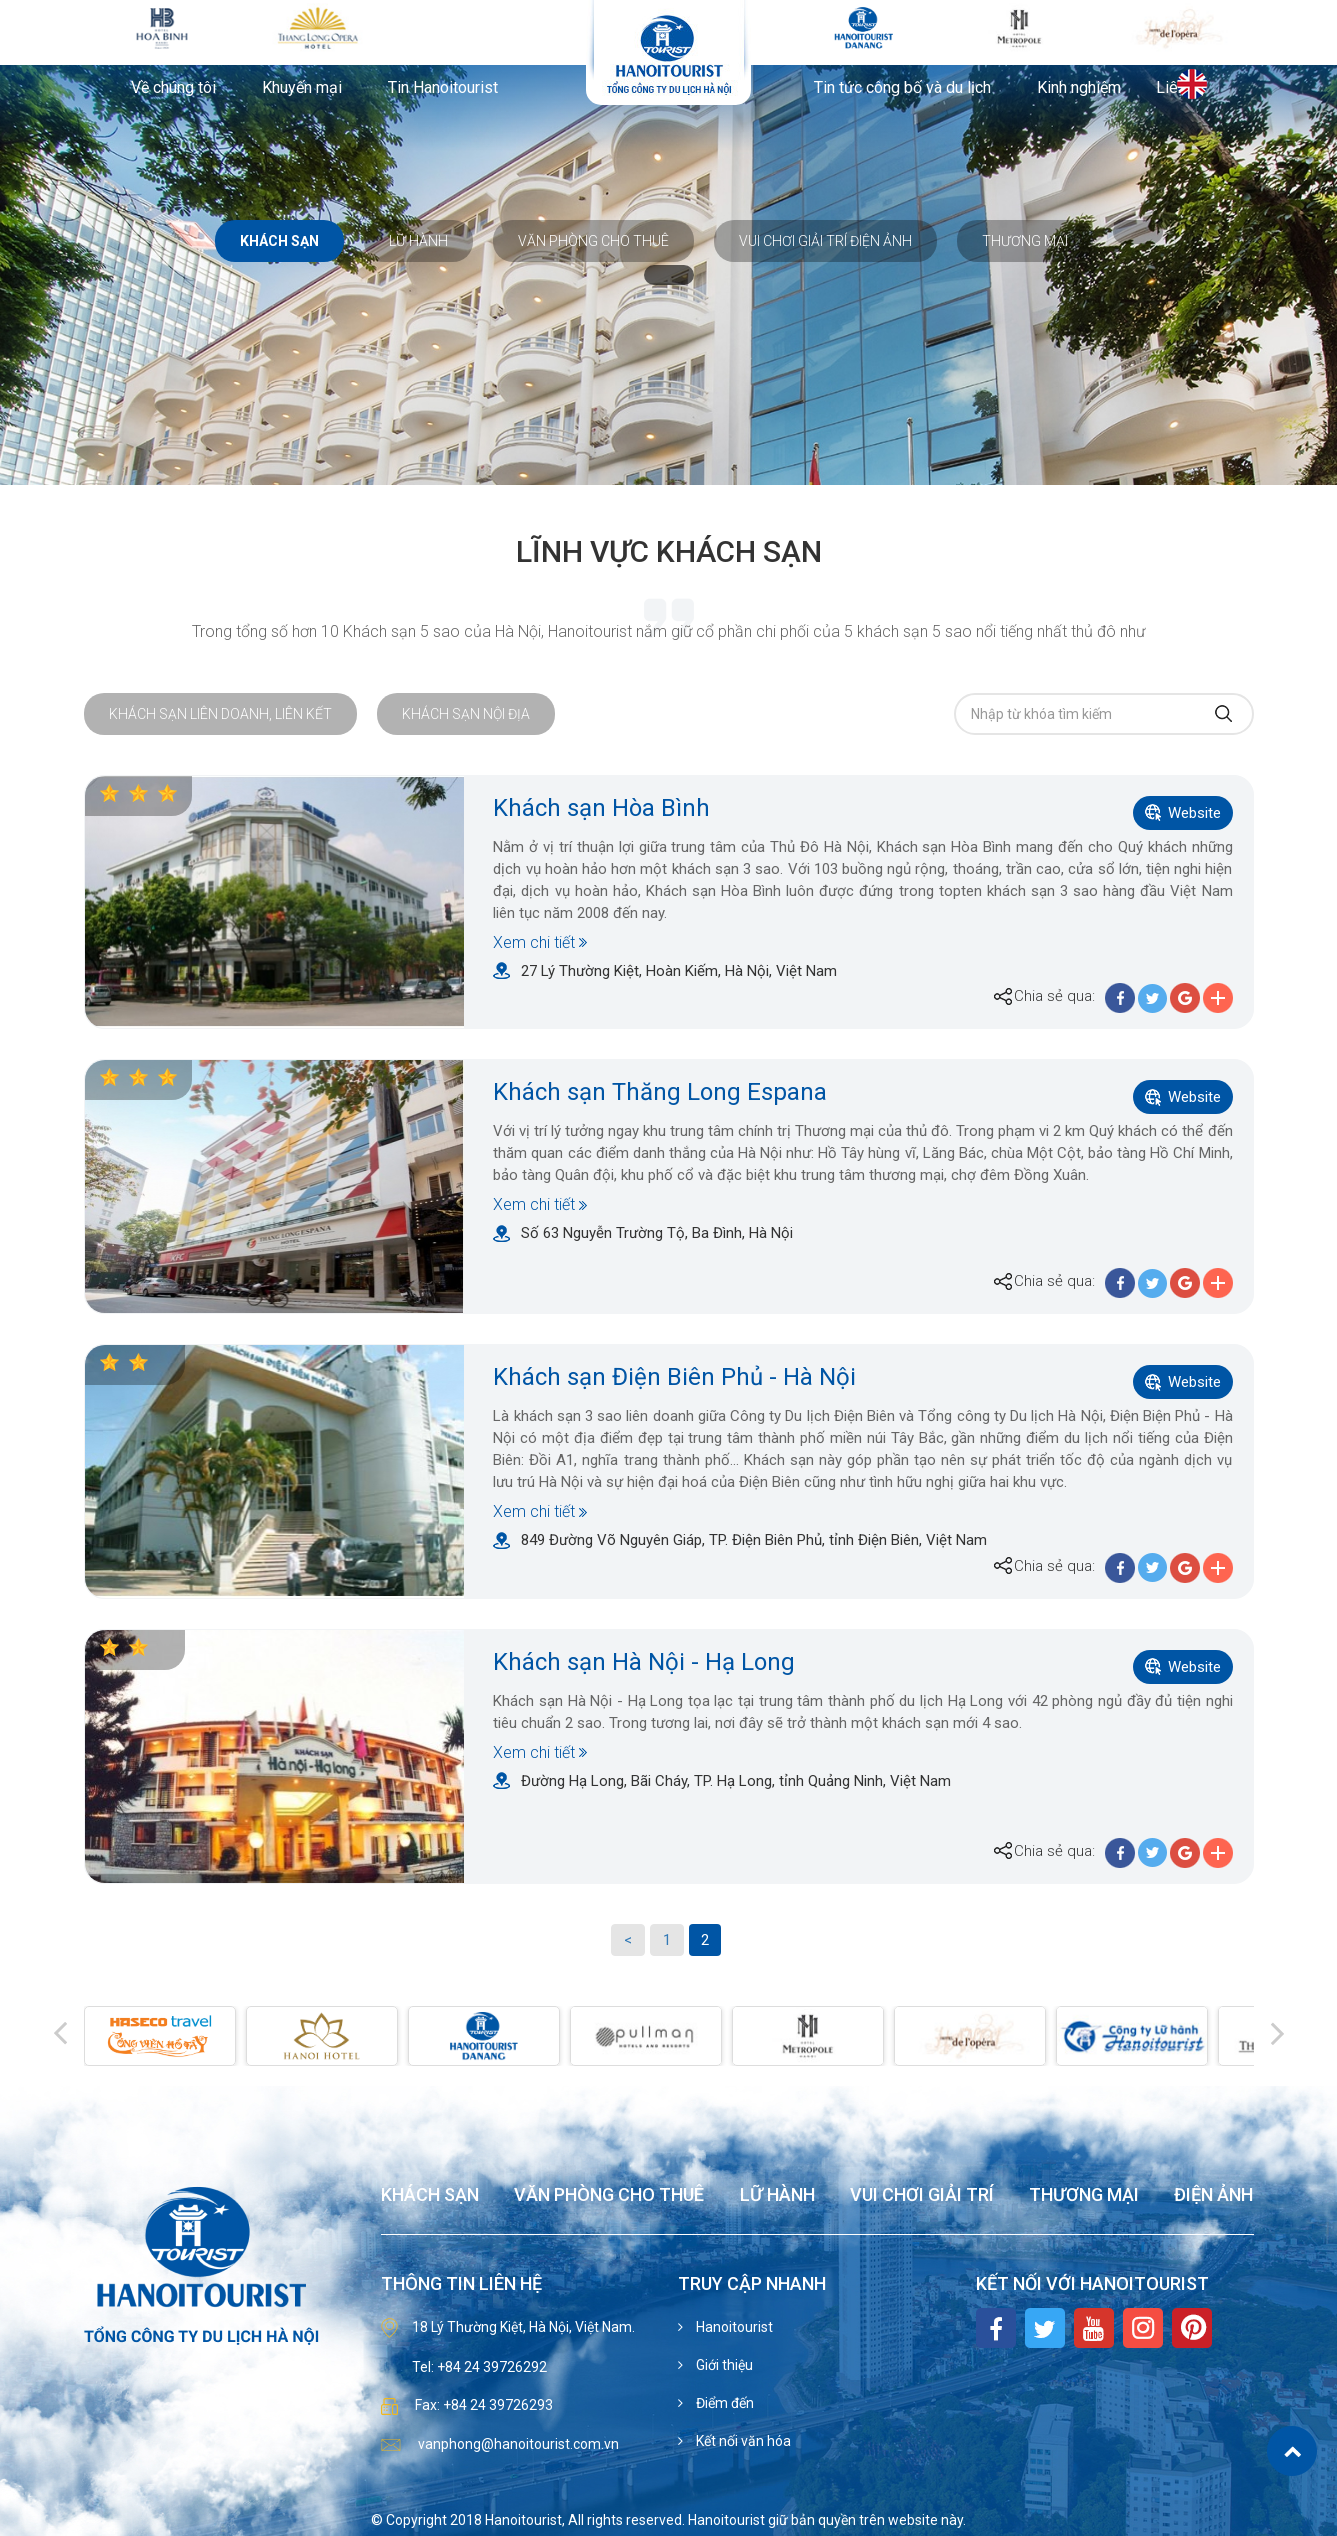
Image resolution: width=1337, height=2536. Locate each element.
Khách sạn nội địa (466, 714)
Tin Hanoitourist (443, 88)
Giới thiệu (723, 2365)
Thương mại (1025, 241)
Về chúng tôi (173, 88)
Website (1194, 813)
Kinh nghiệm (1079, 88)
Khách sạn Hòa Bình (601, 808)
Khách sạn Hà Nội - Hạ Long (644, 1662)
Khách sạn (279, 241)
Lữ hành (418, 241)
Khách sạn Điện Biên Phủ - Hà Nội (674, 1377)
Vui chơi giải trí (922, 2195)
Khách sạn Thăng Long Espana (660, 1092)
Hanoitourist (733, 2327)
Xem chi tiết (534, 943)
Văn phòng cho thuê (593, 241)
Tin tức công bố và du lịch (902, 88)
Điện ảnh (1213, 2195)
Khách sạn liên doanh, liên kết (220, 714)
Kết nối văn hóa (742, 2441)
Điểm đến (723, 2403)
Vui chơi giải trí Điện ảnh (825, 241)
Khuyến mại (302, 88)
